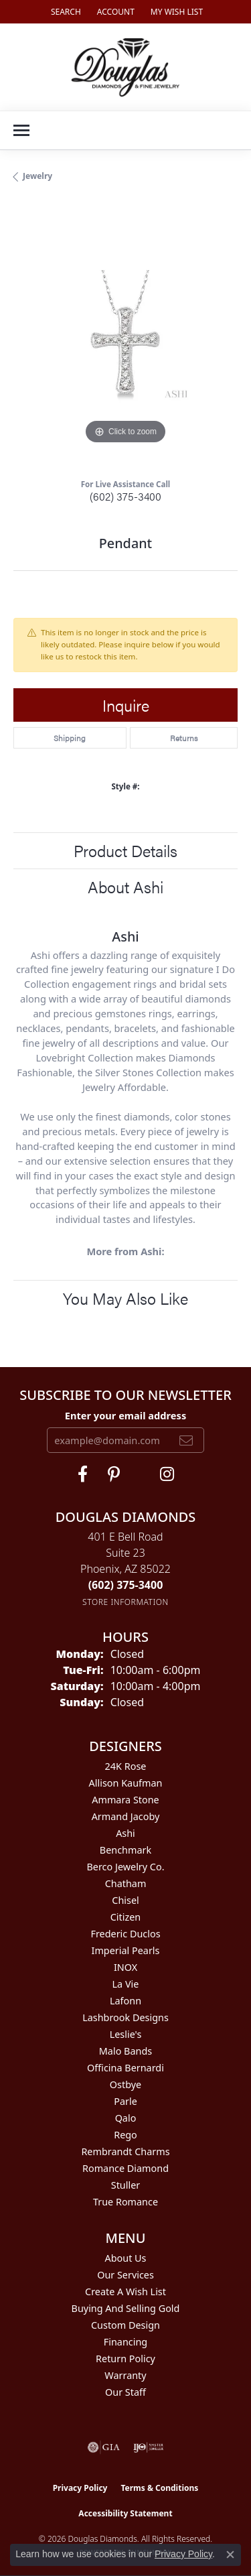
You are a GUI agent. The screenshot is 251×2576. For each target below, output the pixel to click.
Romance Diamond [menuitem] (125, 2168)
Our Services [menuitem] (125, 2274)
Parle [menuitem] (125, 2101)
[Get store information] (125, 1602)
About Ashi (125, 886)
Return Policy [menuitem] (125, 2358)
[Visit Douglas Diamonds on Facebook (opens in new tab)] (82, 1474)
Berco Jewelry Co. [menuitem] (125, 1866)
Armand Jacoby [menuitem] (126, 1816)
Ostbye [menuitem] (125, 2084)
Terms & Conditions (159, 2488)
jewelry (37, 176)
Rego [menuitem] (125, 2134)
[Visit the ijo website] (148, 2447)
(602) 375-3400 (125, 496)
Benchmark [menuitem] (125, 1850)
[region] (125, 335)
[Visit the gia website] (104, 2447)
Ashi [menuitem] (125, 1833)
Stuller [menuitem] (125, 2185)
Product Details (125, 850)
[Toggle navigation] (21, 130)
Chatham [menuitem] (126, 1883)
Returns (183, 738)
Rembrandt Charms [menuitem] (125, 2151)
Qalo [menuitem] (126, 2118)
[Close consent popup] (230, 2555)
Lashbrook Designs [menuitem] (125, 2017)
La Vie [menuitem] (125, 1984)
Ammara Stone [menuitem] (125, 1799)
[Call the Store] (125, 1584)
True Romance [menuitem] (125, 2201)
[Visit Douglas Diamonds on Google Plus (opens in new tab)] (167, 1474)
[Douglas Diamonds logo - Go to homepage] (125, 67)
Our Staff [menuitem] (125, 2392)
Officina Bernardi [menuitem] (125, 2067)
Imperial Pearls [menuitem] (126, 1950)
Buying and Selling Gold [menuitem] (126, 2308)
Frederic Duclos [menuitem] (125, 1933)
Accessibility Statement (125, 2513)
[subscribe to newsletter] (186, 1440)
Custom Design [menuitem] (125, 2325)
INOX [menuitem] (125, 1967)
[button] (64, 11)
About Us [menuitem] (126, 2258)
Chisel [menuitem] (125, 1900)
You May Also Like (125, 1298)
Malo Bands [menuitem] (125, 2051)
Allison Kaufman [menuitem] (126, 1783)
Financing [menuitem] (125, 2341)
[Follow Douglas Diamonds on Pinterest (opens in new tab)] (114, 1474)
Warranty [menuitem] (125, 2375)
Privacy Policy (80, 2488)
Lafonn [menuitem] (125, 2000)
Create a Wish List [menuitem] (125, 2291)
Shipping (70, 738)
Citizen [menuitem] (125, 1917)
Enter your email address (125, 1415)
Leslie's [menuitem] (126, 2034)
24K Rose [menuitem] (126, 1766)
